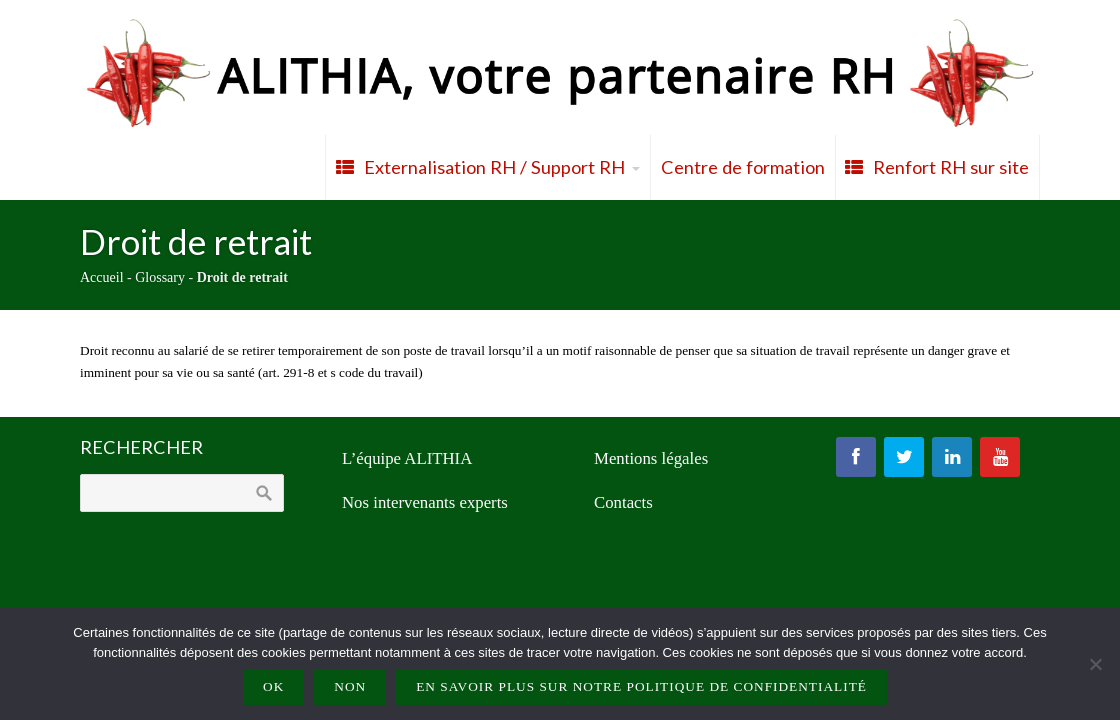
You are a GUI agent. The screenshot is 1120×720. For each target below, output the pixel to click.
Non (350, 686)
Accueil (102, 277)
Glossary (160, 277)
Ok (273, 686)
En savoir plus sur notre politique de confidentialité (641, 686)
